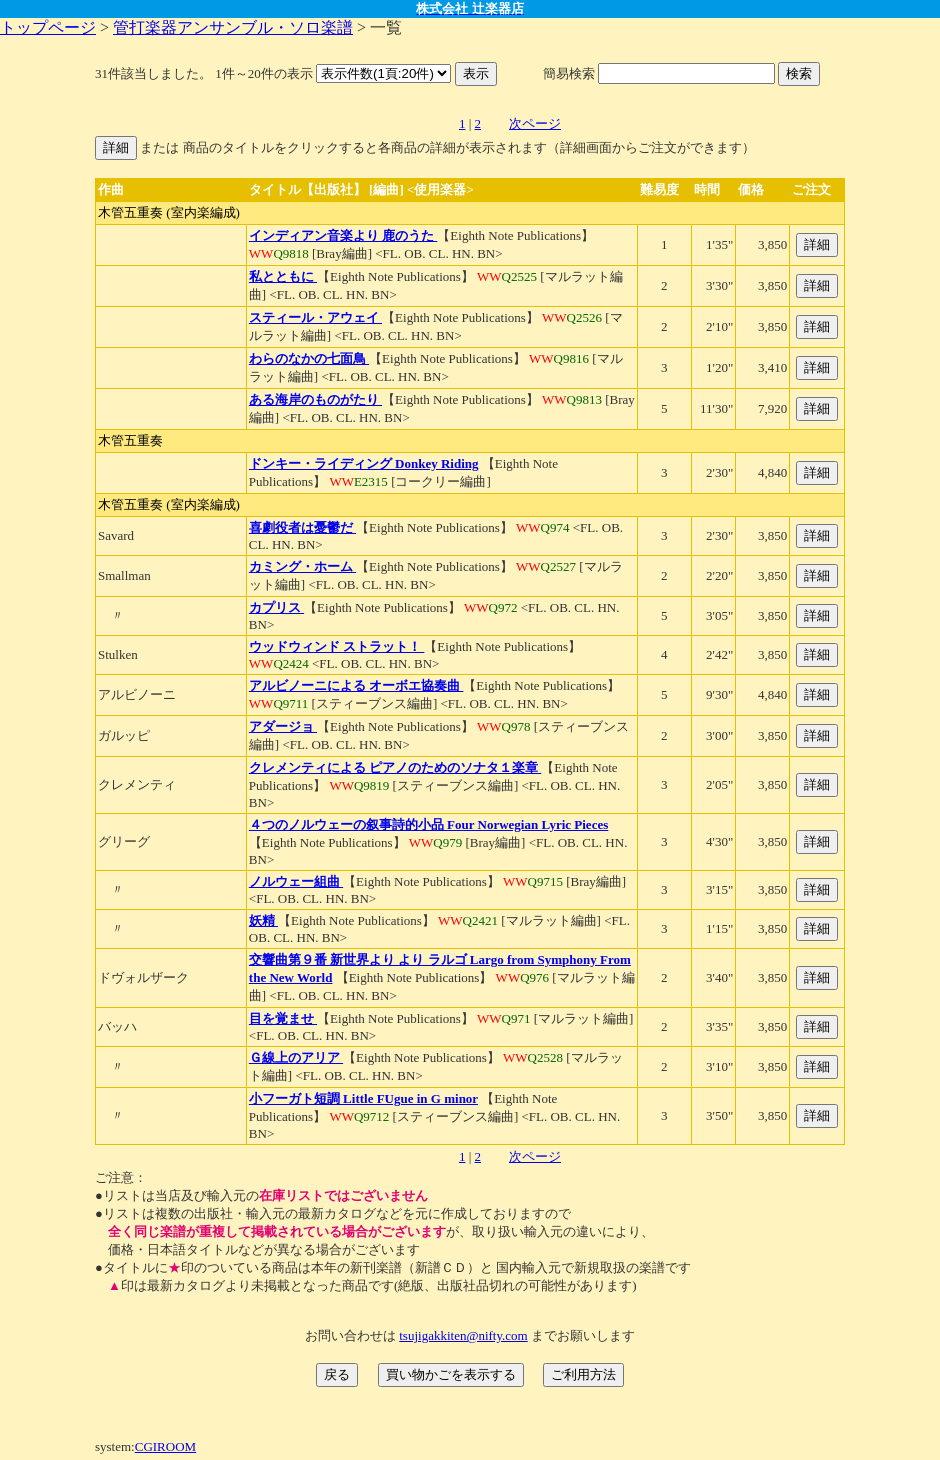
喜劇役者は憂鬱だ (302, 527)
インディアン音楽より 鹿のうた (343, 235)
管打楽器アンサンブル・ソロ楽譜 (233, 27)
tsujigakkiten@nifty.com (463, 1335)
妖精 (263, 920)
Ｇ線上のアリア (296, 1057)
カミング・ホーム (302, 566)
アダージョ (283, 726)
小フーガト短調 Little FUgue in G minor (363, 1098)
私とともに (283, 276)
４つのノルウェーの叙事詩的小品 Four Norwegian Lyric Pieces (428, 824)
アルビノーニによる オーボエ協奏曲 (356, 685)
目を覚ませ (283, 1018)
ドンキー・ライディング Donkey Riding (364, 463)
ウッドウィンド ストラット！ (337, 646)
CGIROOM (165, 1446)
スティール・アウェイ (315, 317)
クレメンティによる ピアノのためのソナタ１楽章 (395, 767)
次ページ (535, 123)
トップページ (48, 27)
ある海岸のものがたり (315, 399)
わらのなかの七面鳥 (309, 358)
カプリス (276, 607)
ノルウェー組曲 (296, 881)
